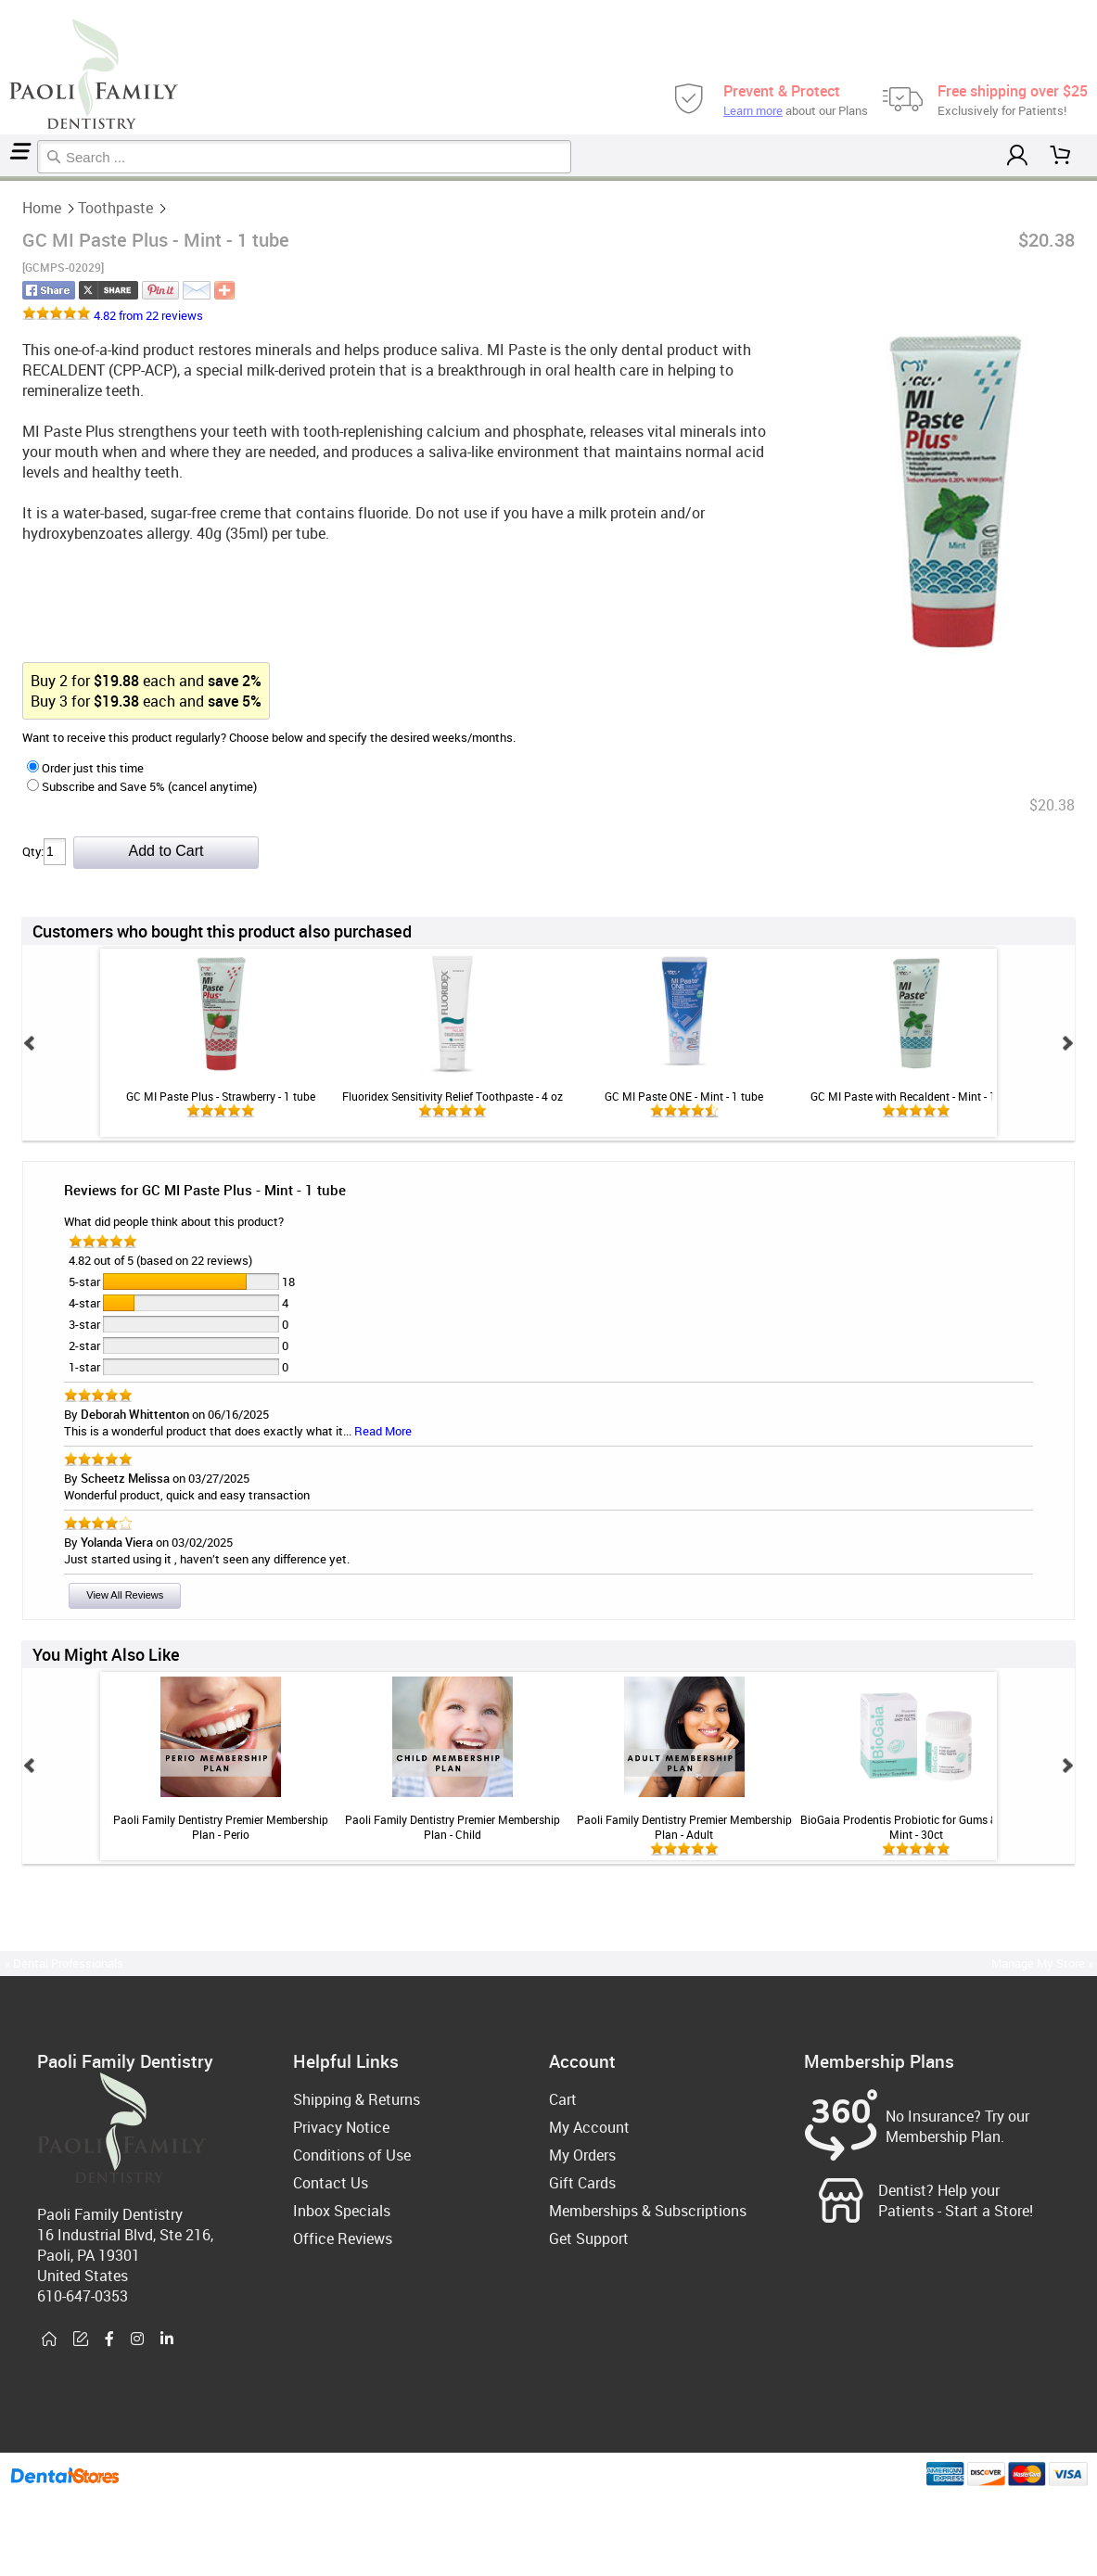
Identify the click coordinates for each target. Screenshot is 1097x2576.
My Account (589, 2127)
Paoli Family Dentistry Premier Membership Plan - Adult (684, 1827)
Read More (383, 1430)
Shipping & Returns (356, 2099)
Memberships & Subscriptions (647, 2210)
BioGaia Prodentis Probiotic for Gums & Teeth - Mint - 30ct (916, 1827)
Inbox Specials (341, 2210)
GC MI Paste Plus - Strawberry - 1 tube (220, 1096)
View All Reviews (124, 1594)
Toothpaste (8, 178)
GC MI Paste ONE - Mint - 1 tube (684, 1096)
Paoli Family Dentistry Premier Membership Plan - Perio (220, 1827)
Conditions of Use (352, 2155)
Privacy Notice (341, 2127)
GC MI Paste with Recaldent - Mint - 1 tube (915, 1096)
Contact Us (330, 2183)
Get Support (589, 2238)
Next (1067, 1043)
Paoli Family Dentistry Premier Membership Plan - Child (452, 1827)
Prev (29, 1043)
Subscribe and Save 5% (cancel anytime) (142, 786)
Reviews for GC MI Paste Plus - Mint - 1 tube (205, 1189)
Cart (563, 2099)
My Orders (582, 2155)
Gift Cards (582, 2183)
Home (3, 178)
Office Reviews (342, 2238)
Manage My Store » (1043, 1963)
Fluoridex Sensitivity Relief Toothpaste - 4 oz (452, 1096)
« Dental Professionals (64, 1963)
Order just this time (85, 767)
